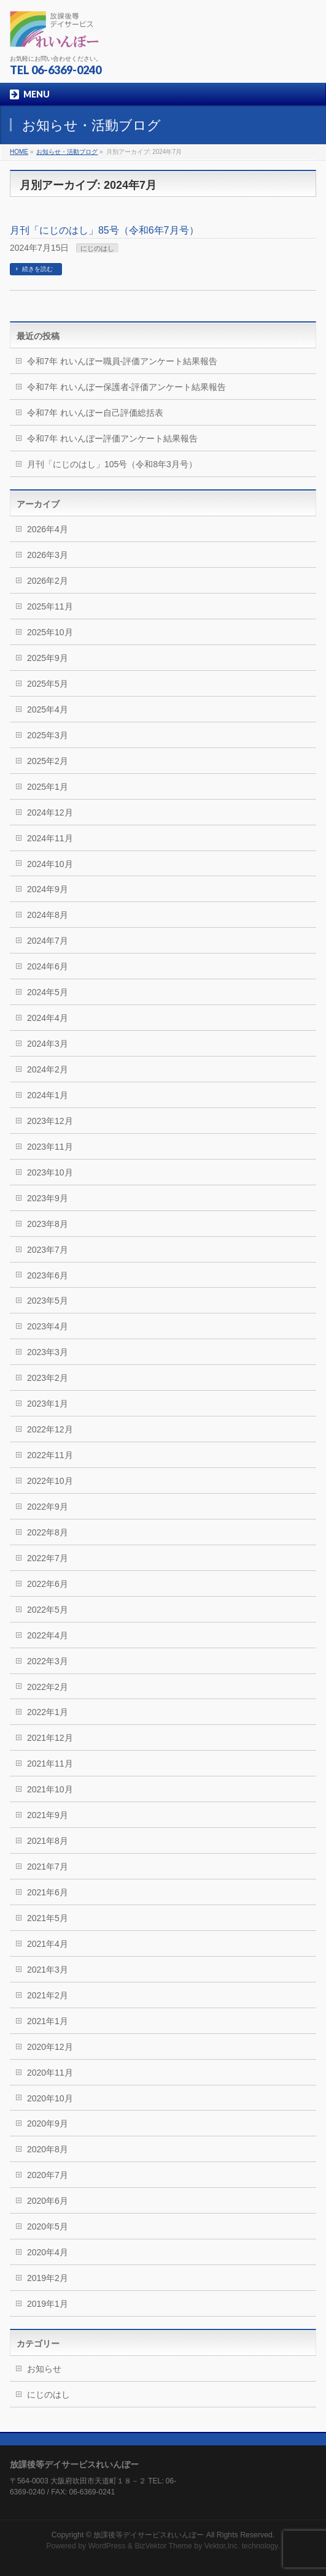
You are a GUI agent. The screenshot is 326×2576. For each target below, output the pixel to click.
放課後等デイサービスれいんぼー (148, 2535)
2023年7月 (47, 1250)
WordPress (107, 2546)
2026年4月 (47, 529)
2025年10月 (50, 632)
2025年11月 (50, 606)
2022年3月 (47, 1661)
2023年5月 (47, 1300)
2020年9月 (47, 2123)
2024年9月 (47, 889)
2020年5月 (47, 2226)
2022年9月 (47, 1507)
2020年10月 (50, 2098)
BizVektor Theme (163, 2546)
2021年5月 (47, 1918)
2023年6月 (47, 1275)
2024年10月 (50, 864)
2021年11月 (50, 1763)
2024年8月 (47, 915)
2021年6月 (47, 1892)
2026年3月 (47, 555)
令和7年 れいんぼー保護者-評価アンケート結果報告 (126, 387)
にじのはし (97, 248)
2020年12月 (50, 2047)
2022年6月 (47, 1584)
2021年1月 (47, 2021)
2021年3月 (47, 1969)
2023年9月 (47, 1198)
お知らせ (44, 2369)
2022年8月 (47, 1532)
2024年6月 (47, 966)
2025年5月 (47, 684)
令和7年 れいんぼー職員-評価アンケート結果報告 (122, 361)
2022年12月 (50, 1429)
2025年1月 (47, 787)
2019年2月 (47, 2278)
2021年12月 (50, 1738)
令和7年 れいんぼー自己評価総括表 (95, 413)
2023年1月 (47, 1403)
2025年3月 (47, 735)
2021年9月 (47, 1815)
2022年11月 (50, 1455)
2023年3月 (47, 1352)
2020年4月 (47, 2252)
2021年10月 (50, 1789)
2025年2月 (47, 761)
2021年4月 (47, 1944)
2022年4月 (47, 1635)
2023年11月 (50, 1147)
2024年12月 (50, 812)
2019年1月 (47, 2304)
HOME (19, 151)
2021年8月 (47, 1841)
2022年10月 (50, 1481)
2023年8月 (47, 1224)
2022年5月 (47, 1610)
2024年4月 (47, 1018)
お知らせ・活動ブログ (67, 151)
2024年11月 (50, 838)
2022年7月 (47, 1558)
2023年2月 (47, 1378)
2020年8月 (47, 2149)
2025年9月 (47, 658)
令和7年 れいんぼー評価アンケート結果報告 (112, 438)
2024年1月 (47, 1095)
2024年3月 (47, 1044)
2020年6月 (47, 2201)
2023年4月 (47, 1326)
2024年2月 (47, 1069)
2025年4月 (47, 709)
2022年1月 (47, 1712)
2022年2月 (47, 1687)
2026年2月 (47, 581)
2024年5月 (47, 992)
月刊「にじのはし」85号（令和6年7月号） (104, 230)
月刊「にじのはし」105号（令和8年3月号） (112, 464)
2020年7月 (47, 2175)
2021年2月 (47, 1995)
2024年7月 (47, 941)
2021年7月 (47, 1866)
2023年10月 (50, 1172)
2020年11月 (50, 2072)
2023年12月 (50, 1121)
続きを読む (37, 269)
